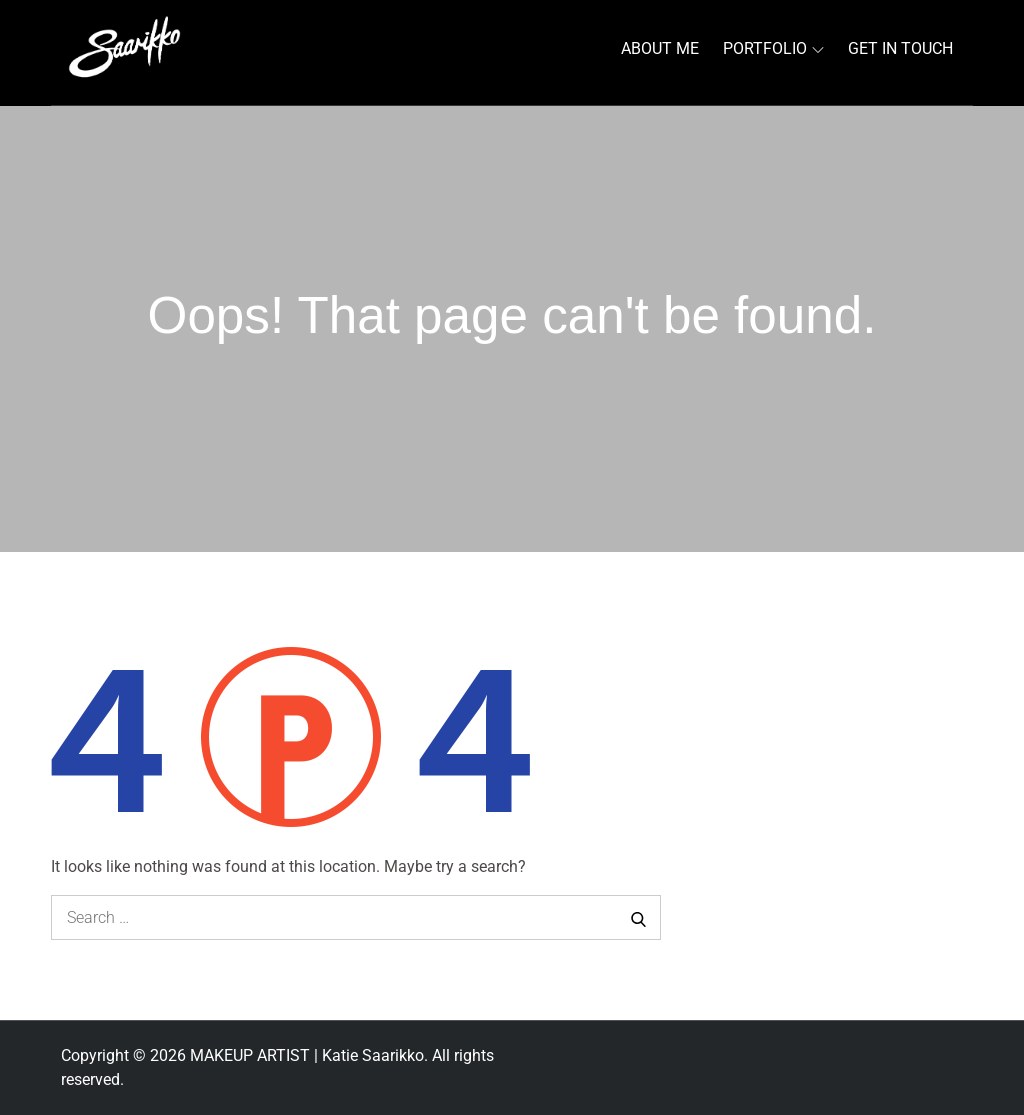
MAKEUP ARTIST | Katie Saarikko (307, 1055)
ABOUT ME (660, 48)
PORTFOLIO (773, 48)
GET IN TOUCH (900, 48)
